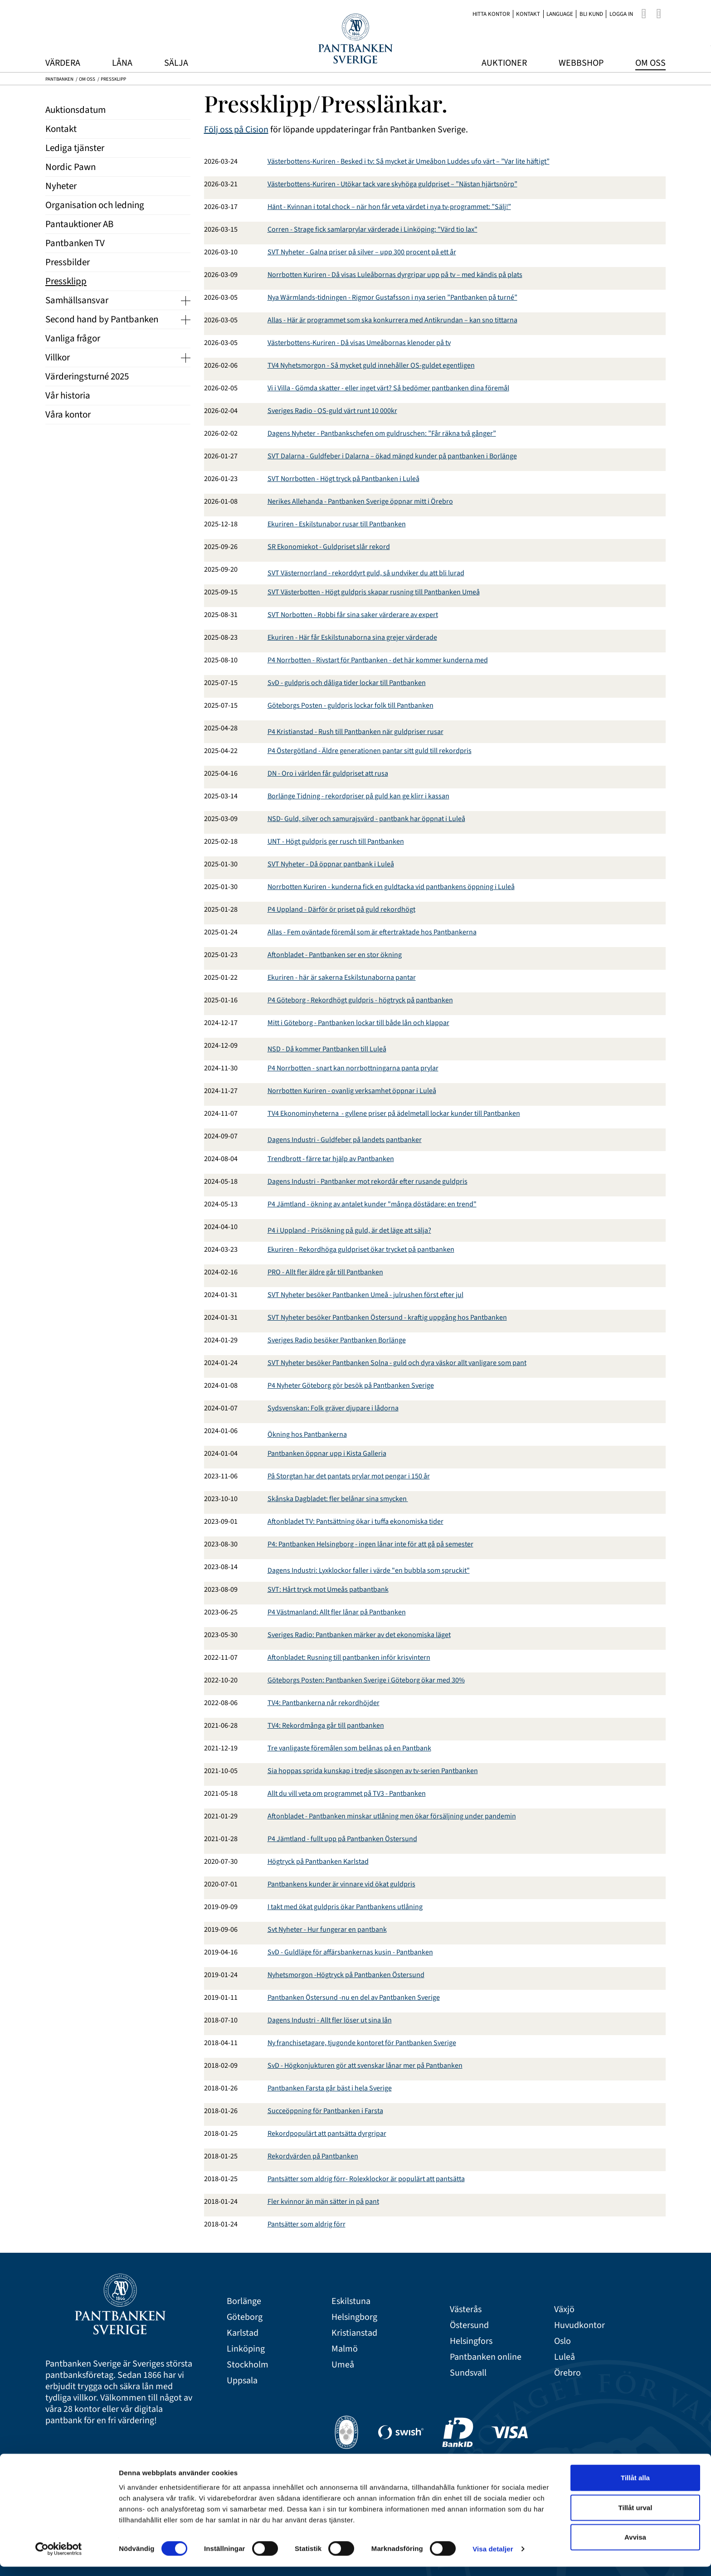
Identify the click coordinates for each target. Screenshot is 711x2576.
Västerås (466, 2309)
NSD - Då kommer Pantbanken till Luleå (327, 1049)
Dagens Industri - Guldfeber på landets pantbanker (345, 1140)
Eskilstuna (350, 2301)
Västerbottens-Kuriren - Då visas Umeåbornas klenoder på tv (359, 343)
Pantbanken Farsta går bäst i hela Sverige (330, 2088)
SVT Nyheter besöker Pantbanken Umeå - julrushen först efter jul (365, 1295)
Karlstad (242, 2333)
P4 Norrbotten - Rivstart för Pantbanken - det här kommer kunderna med (378, 660)
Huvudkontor (579, 2325)
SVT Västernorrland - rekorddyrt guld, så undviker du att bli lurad (366, 573)
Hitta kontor (491, 14)
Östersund (469, 2325)
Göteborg (245, 2317)
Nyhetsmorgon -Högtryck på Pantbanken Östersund (346, 1975)
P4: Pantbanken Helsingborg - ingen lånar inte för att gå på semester (370, 1544)
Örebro (567, 2373)
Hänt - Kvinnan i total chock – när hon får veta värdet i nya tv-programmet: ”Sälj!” (389, 207)
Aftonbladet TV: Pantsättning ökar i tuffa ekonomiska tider (355, 1521)
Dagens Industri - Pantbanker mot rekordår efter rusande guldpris (368, 1181)
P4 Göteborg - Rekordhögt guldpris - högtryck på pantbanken (360, 1000)
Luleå (564, 2357)
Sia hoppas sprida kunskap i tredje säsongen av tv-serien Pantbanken (373, 1771)
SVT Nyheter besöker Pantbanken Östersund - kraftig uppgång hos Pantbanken (387, 1317)
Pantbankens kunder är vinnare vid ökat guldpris (341, 1884)
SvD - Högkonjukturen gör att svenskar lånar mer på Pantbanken (365, 2066)
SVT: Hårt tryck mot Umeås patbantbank (328, 1589)
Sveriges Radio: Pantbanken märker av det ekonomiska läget (359, 1635)
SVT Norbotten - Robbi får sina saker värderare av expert (353, 615)
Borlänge (244, 2301)
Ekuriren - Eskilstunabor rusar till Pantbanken (337, 524)
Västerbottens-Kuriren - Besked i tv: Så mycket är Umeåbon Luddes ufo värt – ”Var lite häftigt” (409, 161)
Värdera (62, 63)
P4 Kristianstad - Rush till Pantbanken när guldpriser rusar (355, 732)
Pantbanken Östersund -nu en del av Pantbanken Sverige (354, 1997)
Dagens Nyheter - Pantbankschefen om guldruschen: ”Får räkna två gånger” (382, 433)
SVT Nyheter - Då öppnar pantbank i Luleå (331, 864)
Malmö (344, 2349)
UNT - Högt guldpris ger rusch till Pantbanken (336, 841)
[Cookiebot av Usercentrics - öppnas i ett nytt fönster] (58, 2558)
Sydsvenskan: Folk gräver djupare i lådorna (333, 1408)
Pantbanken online (485, 2357)
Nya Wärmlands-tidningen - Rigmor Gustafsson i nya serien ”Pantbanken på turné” (392, 297)
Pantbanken (59, 79)
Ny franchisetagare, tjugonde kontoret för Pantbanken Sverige (362, 2043)
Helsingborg (354, 2317)
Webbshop (581, 63)
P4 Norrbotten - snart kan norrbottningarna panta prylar (353, 1068)
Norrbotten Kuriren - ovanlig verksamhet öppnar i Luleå (352, 1091)
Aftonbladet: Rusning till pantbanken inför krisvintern (349, 1657)
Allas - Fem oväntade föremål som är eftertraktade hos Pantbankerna (372, 932)
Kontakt (528, 14)
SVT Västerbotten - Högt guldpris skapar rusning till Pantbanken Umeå (374, 592)
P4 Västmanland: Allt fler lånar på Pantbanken (337, 1612)
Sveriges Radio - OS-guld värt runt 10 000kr (332, 411)
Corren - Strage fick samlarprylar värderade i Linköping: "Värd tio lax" (372, 229)
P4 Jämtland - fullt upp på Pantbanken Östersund (342, 1839)
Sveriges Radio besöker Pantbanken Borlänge (337, 1340)
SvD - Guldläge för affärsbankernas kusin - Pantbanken (350, 1952)
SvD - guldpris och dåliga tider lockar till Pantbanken (347, 683)
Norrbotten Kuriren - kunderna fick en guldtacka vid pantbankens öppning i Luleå (391, 887)
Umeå (342, 2365)
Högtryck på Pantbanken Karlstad (318, 1861)
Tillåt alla (635, 2487)
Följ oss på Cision (236, 129)
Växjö (564, 2309)
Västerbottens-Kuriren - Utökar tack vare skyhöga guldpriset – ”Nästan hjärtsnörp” (392, 184)
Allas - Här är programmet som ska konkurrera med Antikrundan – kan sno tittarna (392, 320)
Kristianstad (354, 2333)
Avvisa (635, 2546)
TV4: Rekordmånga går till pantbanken (326, 1725)
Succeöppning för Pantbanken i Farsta (325, 2111)
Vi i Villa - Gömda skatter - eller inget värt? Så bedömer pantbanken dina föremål (388, 388)
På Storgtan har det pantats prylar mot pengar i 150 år (349, 1476)
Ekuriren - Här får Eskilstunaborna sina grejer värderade (352, 637)
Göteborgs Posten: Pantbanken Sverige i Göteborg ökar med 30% (366, 1680)
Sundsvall (468, 2373)
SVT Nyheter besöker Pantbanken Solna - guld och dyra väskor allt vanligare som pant (397, 1363)
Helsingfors (471, 2341)
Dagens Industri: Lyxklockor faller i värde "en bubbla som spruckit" (369, 1570)
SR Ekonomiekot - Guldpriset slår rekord (329, 547)
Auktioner (504, 63)
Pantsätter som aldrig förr (307, 2224)
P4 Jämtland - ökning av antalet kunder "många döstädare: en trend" (372, 1204)
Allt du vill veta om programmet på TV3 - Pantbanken (347, 1793)
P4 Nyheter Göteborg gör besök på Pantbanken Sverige (351, 1385)
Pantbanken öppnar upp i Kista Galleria (327, 1453)
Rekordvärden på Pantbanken (313, 2156)
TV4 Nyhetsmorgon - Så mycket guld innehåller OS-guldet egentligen (371, 365)
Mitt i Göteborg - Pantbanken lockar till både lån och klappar (358, 1023)
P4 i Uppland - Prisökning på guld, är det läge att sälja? (349, 1230)
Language (559, 14)
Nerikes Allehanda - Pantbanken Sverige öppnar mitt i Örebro (360, 501)
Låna (122, 63)
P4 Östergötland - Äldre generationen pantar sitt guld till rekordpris (370, 751)
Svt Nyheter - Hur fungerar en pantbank (327, 1929)
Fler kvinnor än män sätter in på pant (323, 2202)
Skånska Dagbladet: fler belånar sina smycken (338, 1499)
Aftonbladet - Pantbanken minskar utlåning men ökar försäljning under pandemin (392, 1816)
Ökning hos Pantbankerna (307, 1434)
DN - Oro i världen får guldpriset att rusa (328, 773)
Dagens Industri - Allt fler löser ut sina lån (330, 2020)
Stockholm (247, 2365)
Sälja (176, 63)
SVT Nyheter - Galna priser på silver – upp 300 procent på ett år (362, 252)
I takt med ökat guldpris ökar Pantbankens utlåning (345, 1907)
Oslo (562, 2341)
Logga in (621, 14)
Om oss (650, 63)
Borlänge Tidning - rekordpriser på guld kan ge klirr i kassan (358, 796)
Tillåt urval (635, 2517)
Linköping (246, 2349)
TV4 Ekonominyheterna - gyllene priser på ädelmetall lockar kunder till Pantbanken (394, 1113)
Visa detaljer (492, 2558)
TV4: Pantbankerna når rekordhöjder (324, 1703)
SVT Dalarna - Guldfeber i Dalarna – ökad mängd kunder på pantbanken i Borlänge (392, 456)
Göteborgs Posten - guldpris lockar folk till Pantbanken (350, 705)
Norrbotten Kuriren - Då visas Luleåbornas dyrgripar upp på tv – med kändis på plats (395, 275)
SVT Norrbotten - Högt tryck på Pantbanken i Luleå (343, 479)
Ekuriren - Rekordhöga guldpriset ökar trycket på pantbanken (361, 1249)
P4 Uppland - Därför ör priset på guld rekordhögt (341, 909)
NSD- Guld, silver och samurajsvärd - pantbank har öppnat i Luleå (366, 819)
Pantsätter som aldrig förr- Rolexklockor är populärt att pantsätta (366, 2179)
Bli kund (591, 14)
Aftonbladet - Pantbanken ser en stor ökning (335, 955)
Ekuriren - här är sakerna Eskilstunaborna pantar (342, 977)
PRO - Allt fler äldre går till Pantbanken (325, 1272)
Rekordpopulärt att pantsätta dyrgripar (327, 2134)
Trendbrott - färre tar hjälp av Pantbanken (331, 1159)
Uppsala (242, 2380)
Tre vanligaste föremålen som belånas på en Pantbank (349, 1748)
